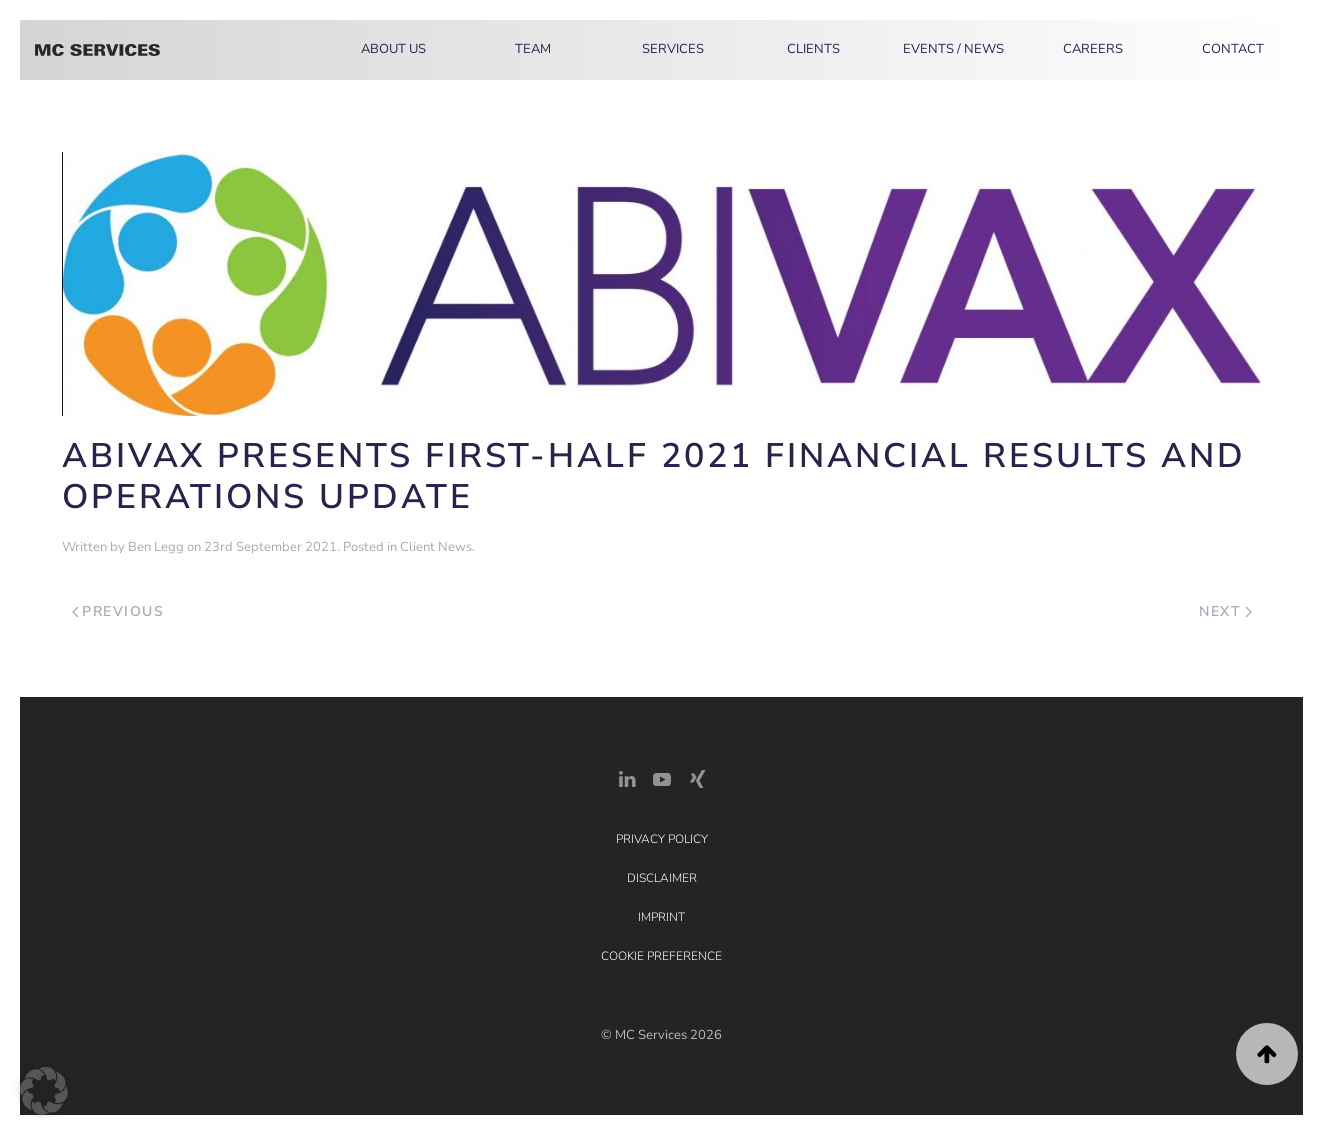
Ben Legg (156, 547)
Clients (813, 49)
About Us (393, 49)
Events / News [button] (953, 49)
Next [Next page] (1225, 611)
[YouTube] (662, 777)
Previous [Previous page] (118, 611)
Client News (436, 547)
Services (673, 49)
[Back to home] (97, 50)
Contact (1233, 49)
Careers (1093, 49)
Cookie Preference (661, 956)
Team (533, 49)
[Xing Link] (697, 777)
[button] (1267, 1054)
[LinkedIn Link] (627, 777)
